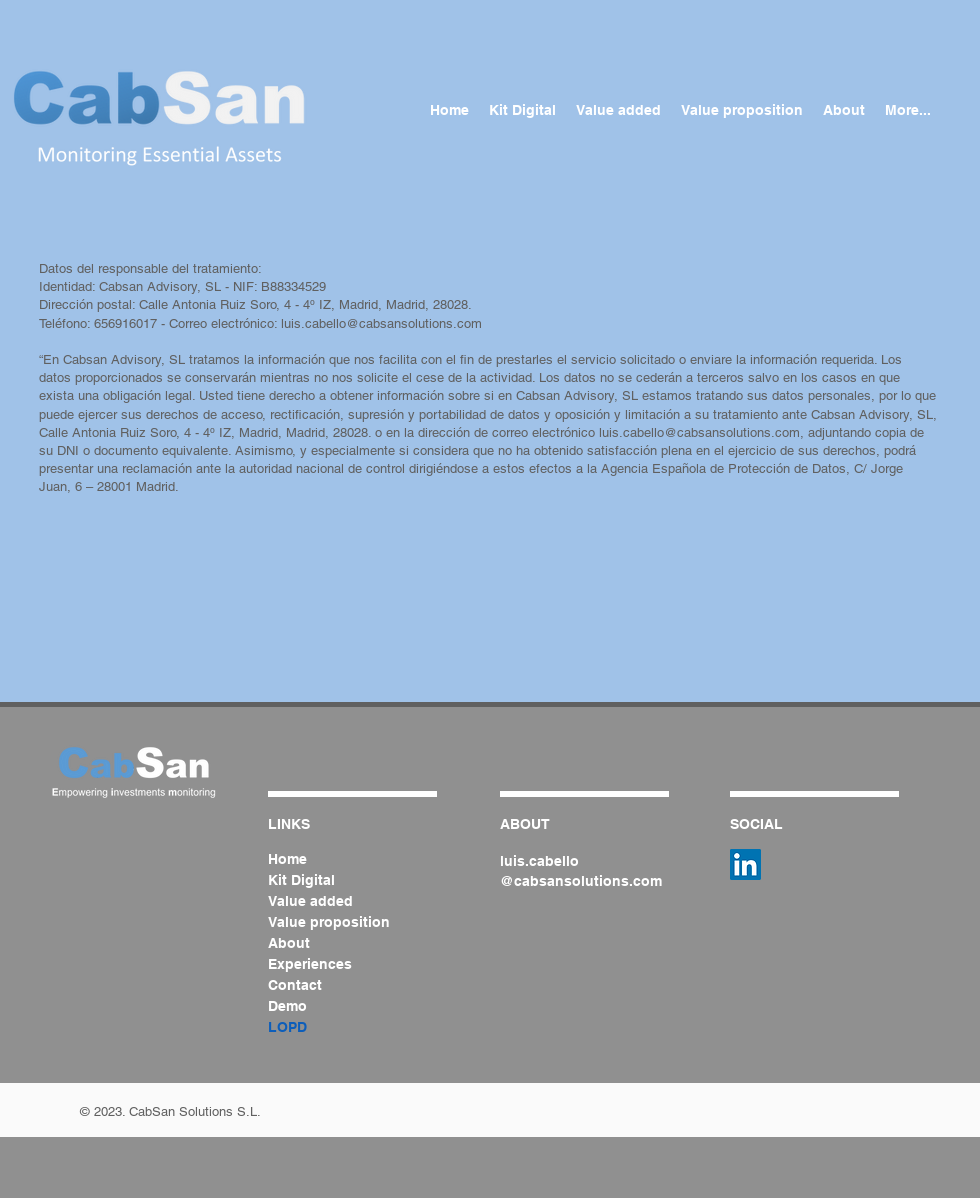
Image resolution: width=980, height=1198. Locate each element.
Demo (287, 1006)
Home (287, 859)
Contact (295, 985)
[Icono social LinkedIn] (745, 864)
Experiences (310, 964)
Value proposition (329, 922)
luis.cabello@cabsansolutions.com (381, 323)
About (289, 943)
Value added (310, 901)
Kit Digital (301, 880)
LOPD (287, 1027)
